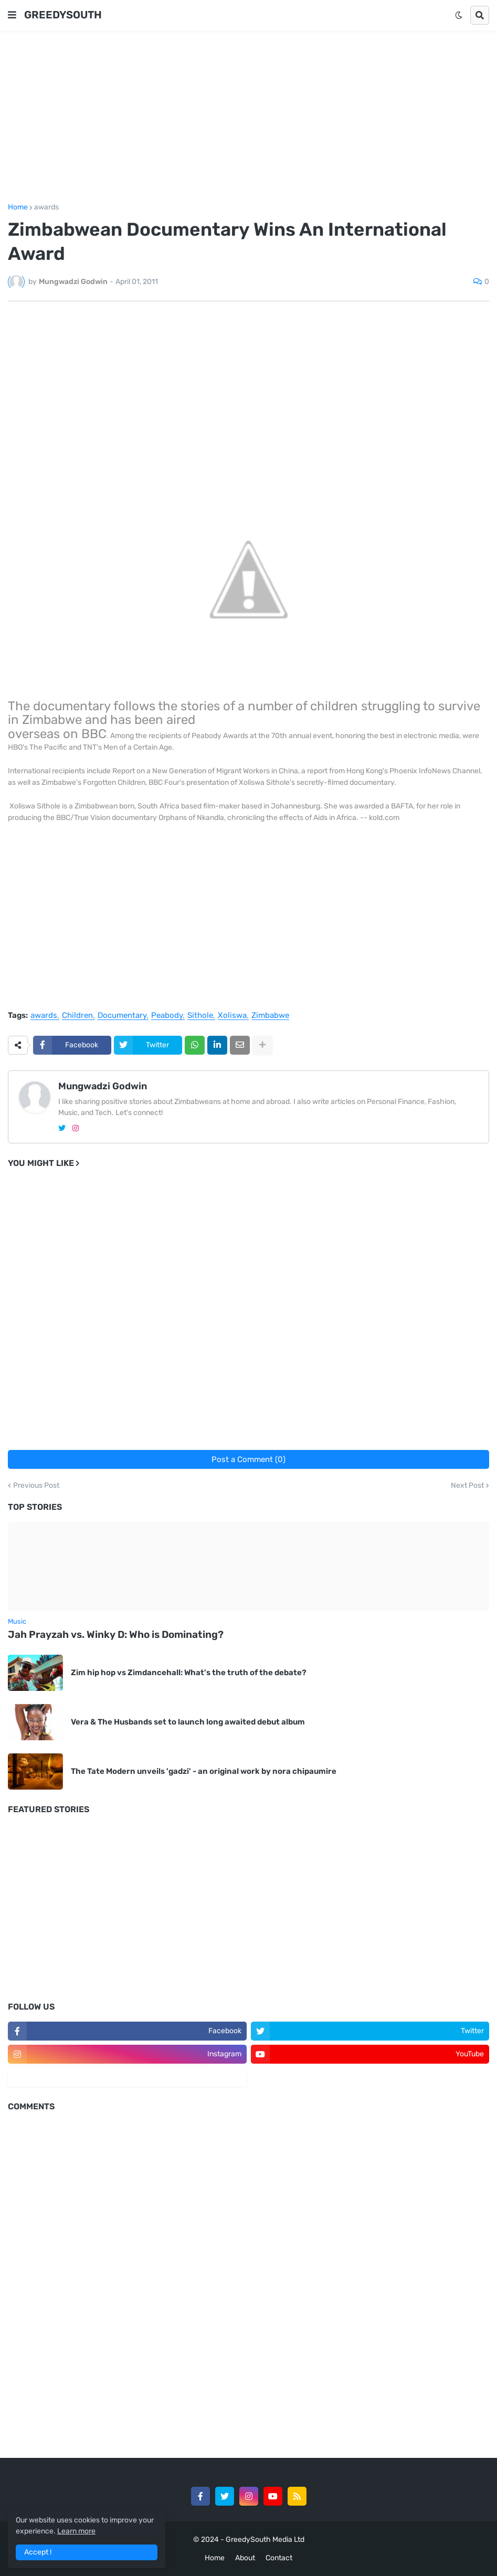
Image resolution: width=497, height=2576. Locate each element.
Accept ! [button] (37, 2552)
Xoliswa (232, 1016)
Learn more (76, 2531)
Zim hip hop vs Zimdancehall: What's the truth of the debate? (188, 1672)
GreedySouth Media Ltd (265, 2539)
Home (18, 207)
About (245, 2557)
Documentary (122, 1016)
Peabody (167, 1016)
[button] (12, 15)
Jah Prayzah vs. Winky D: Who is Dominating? (116, 1634)
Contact (279, 2557)
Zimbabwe (270, 1016)
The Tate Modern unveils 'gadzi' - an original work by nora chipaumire (203, 1771)
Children (77, 1016)
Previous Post (36, 1485)
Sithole (200, 1016)
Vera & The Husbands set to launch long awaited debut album (188, 1722)
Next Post (467, 1485)
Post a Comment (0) (248, 1459)
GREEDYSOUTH (63, 14)
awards (46, 207)
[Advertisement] (248, 117)
